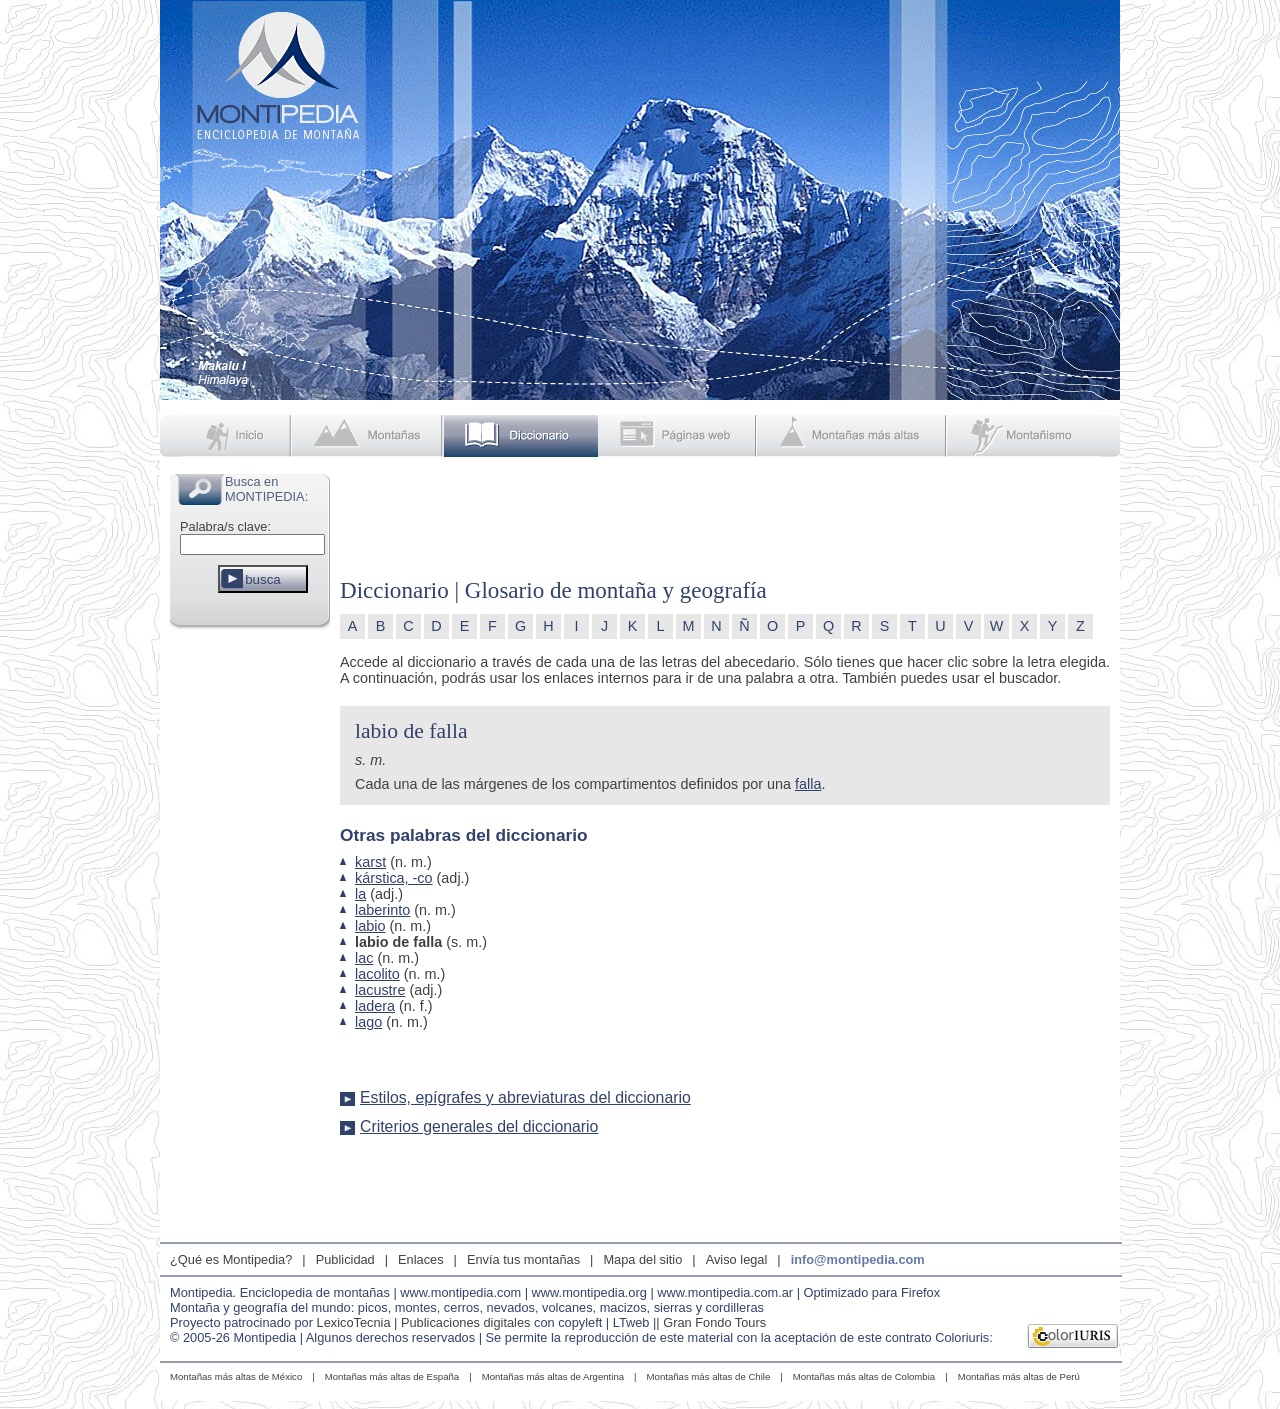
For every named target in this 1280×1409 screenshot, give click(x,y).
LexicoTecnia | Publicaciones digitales (424, 1322)
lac (364, 958)
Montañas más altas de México (236, 1376)
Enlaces (421, 1259)
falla (808, 784)
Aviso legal (737, 1259)
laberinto (382, 910)
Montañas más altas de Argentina (553, 1376)
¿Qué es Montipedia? (231, 1259)
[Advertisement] (250, 934)
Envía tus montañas (523, 1259)
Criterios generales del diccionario (479, 1126)
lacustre (380, 990)
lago (368, 1022)
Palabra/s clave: (225, 526)
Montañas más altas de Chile (709, 1376)
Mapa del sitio (642, 1259)
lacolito (377, 974)
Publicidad (345, 1259)
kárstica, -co (394, 878)
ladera (375, 1006)
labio (370, 926)
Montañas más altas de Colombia (864, 1376)
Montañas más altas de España (392, 1376)
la (360, 894)
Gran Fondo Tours (714, 1322)
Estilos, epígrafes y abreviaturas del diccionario (525, 1097)
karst (370, 862)
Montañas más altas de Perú (1019, 1376)
